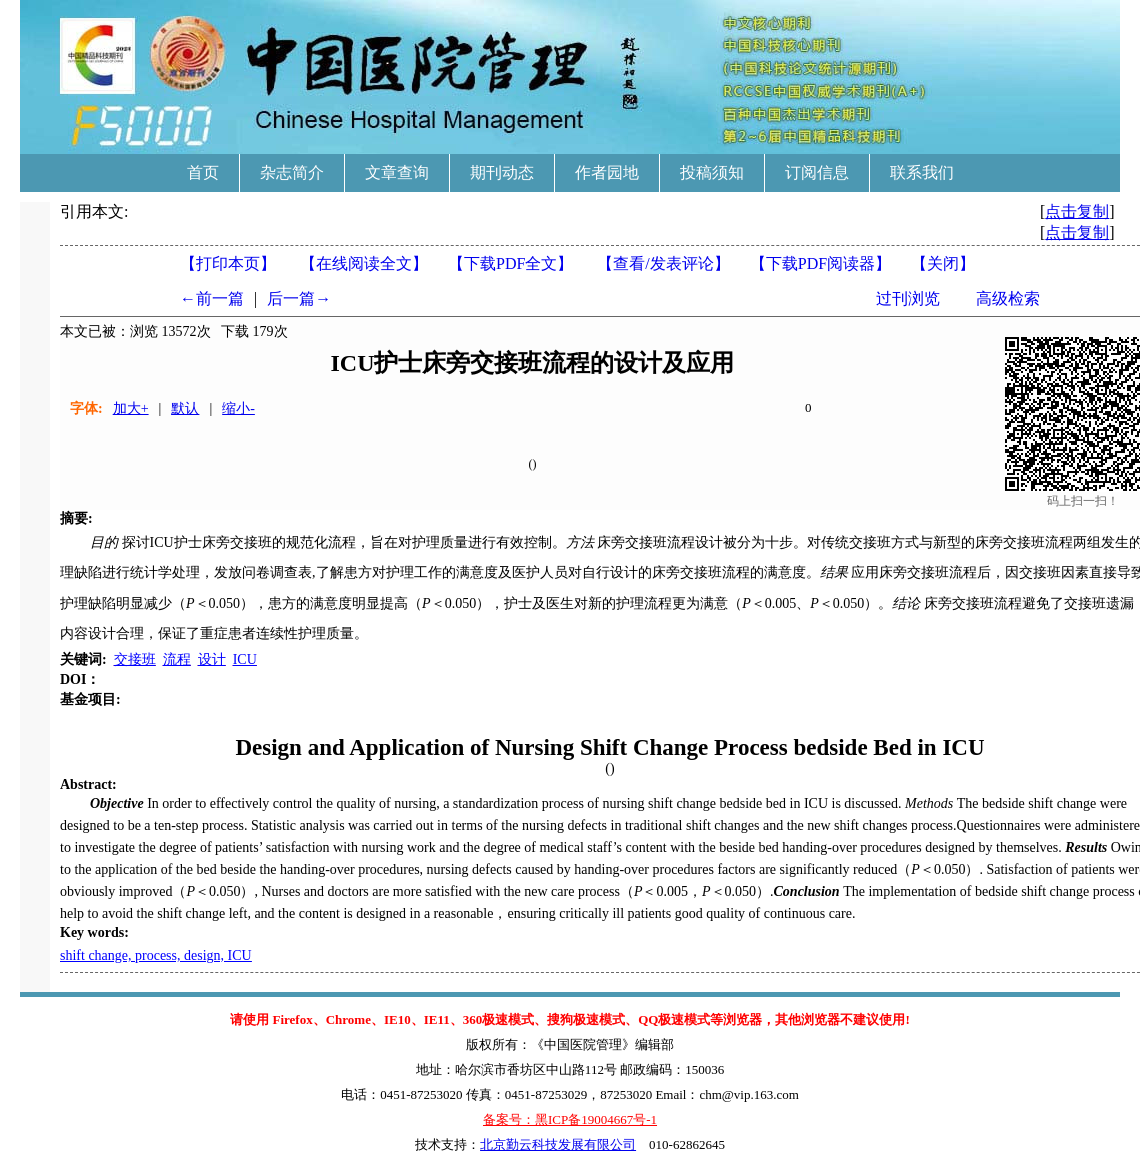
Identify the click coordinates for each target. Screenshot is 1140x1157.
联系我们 (922, 172)
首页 (203, 172)
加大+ (131, 408)
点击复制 (1077, 211)
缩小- (238, 408)
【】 (663, 263)
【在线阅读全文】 (364, 263)
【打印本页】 (228, 263)
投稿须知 (712, 172)
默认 (185, 408)
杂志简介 (292, 172)
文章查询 (397, 172)
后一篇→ (299, 298)
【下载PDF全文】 (510, 263)
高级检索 (1008, 298)
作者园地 (607, 172)
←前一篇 (212, 298)
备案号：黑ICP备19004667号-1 (570, 1119)
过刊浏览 (908, 298)
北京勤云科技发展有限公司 (558, 1144)
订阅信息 (817, 172)
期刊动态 (502, 172)
